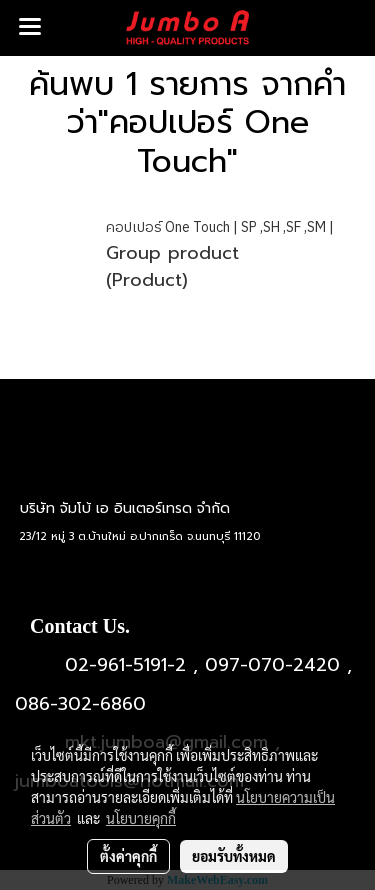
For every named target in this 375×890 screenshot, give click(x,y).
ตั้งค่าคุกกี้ (128, 856)
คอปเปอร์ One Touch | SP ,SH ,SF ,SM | (220, 227)
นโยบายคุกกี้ (141, 818)
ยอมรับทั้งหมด (234, 856)
